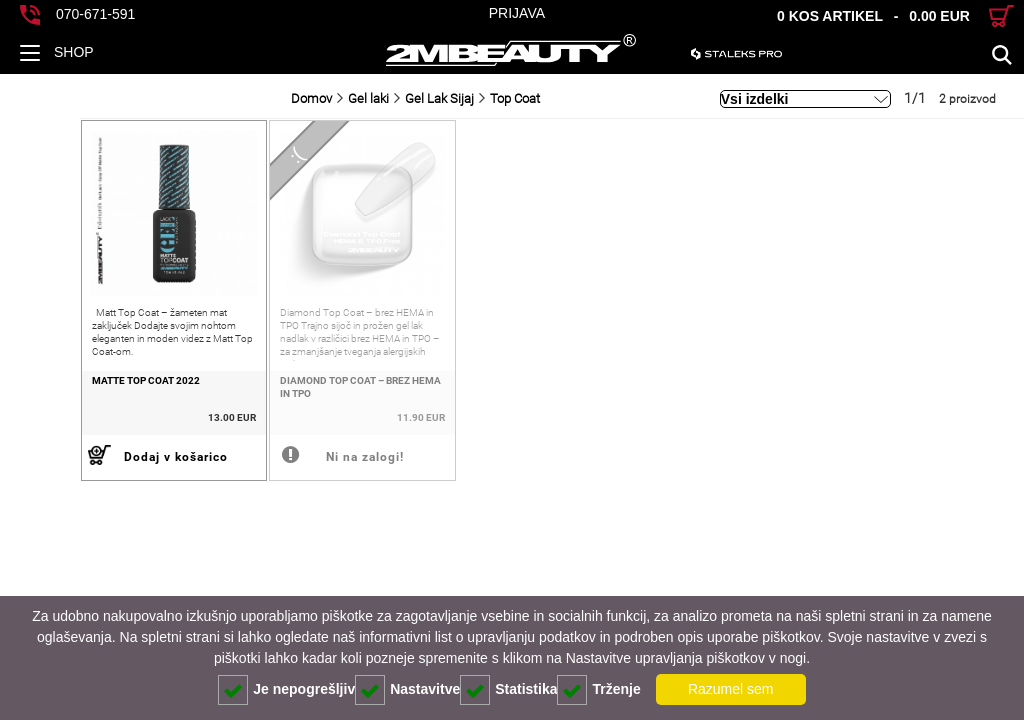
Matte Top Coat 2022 (66, 396)
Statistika (508, 690)
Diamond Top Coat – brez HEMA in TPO (303, 403)
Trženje (598, 690)
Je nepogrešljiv (286, 690)
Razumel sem (731, 689)
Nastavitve (407, 690)
